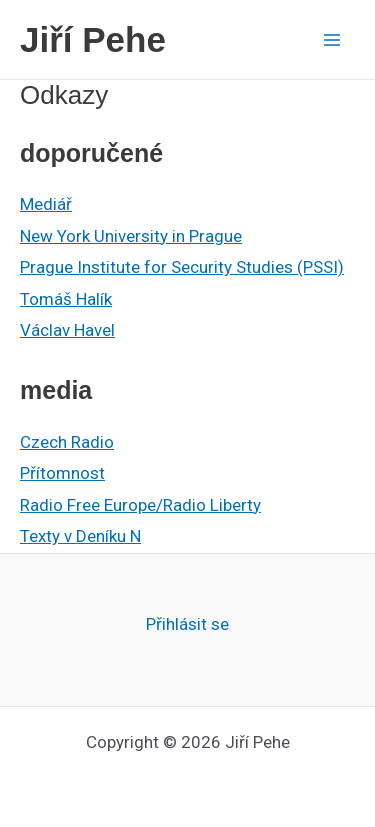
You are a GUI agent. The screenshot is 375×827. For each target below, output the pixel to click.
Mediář (46, 204)
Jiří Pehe (93, 39)
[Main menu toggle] (333, 40)
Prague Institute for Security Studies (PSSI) (182, 267)
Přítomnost (62, 473)
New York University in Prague (131, 236)
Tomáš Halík (66, 299)
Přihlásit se (187, 624)
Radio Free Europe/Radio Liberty (140, 505)
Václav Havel (67, 330)
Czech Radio (67, 442)
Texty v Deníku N (80, 536)
